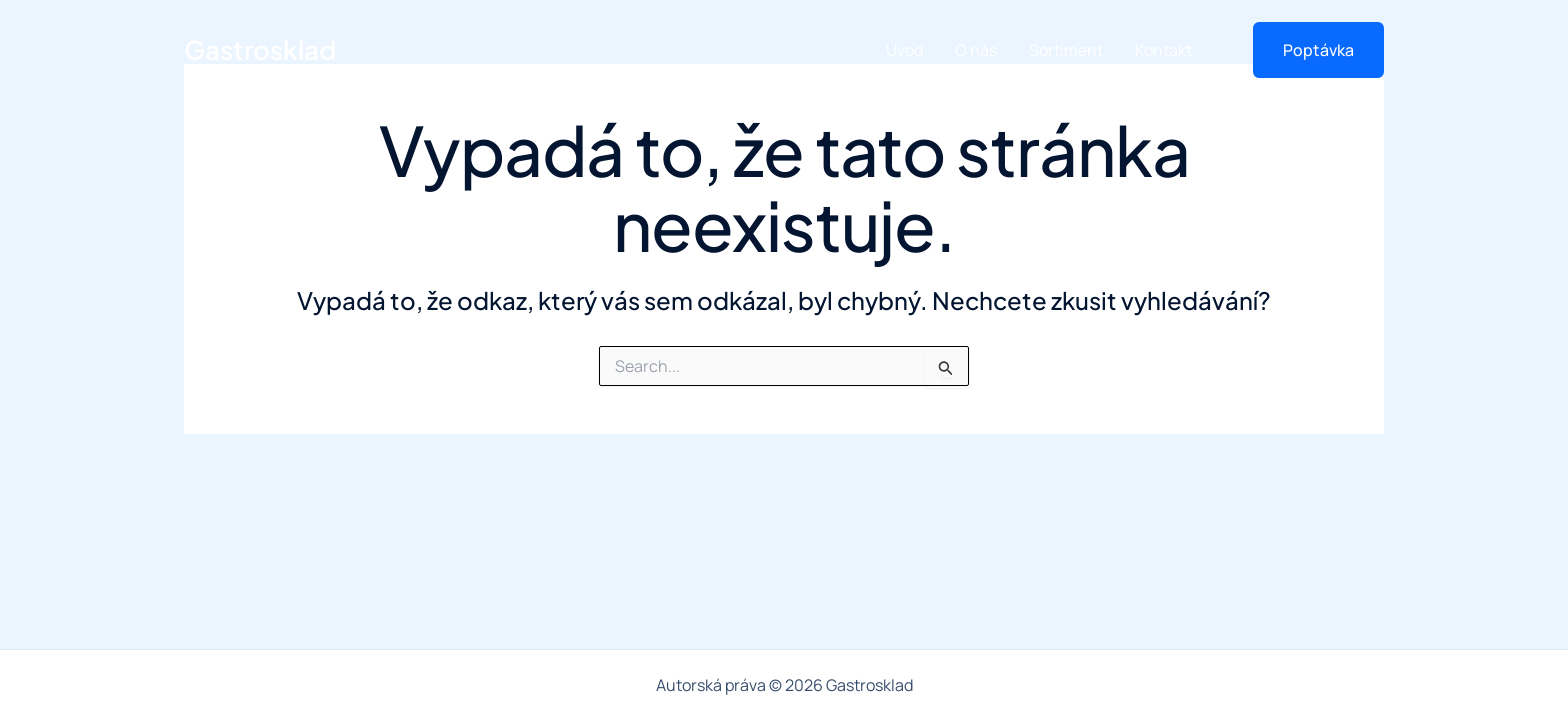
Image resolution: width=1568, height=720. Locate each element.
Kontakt (1163, 50)
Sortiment (1066, 50)
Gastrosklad (260, 49)
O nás (976, 50)
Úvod (904, 50)
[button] (1306, 50)
